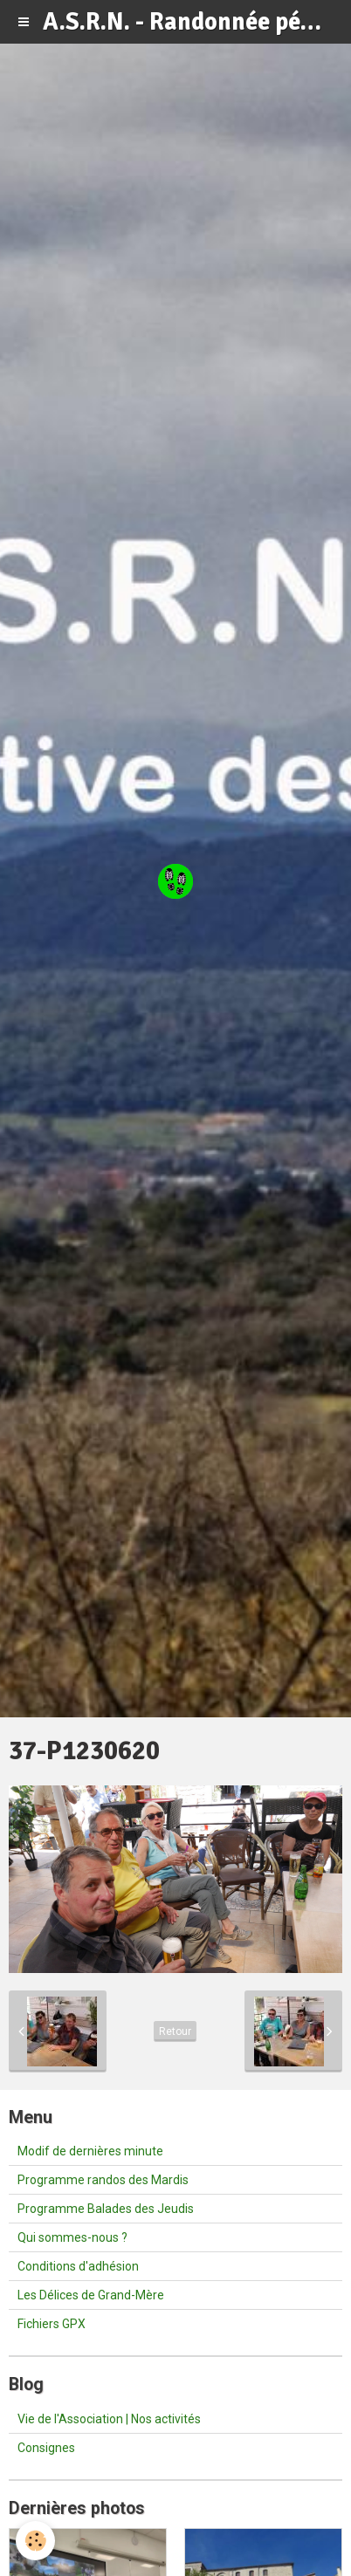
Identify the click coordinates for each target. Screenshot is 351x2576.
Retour (175, 2031)
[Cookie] (35, 2540)
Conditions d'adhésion (78, 2266)
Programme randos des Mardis (103, 2180)
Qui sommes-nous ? (72, 2237)
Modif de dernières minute (90, 2151)
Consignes (46, 2448)
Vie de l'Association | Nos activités (109, 2419)
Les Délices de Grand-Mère (90, 2295)
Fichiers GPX (51, 2324)
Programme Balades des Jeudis (105, 2209)
